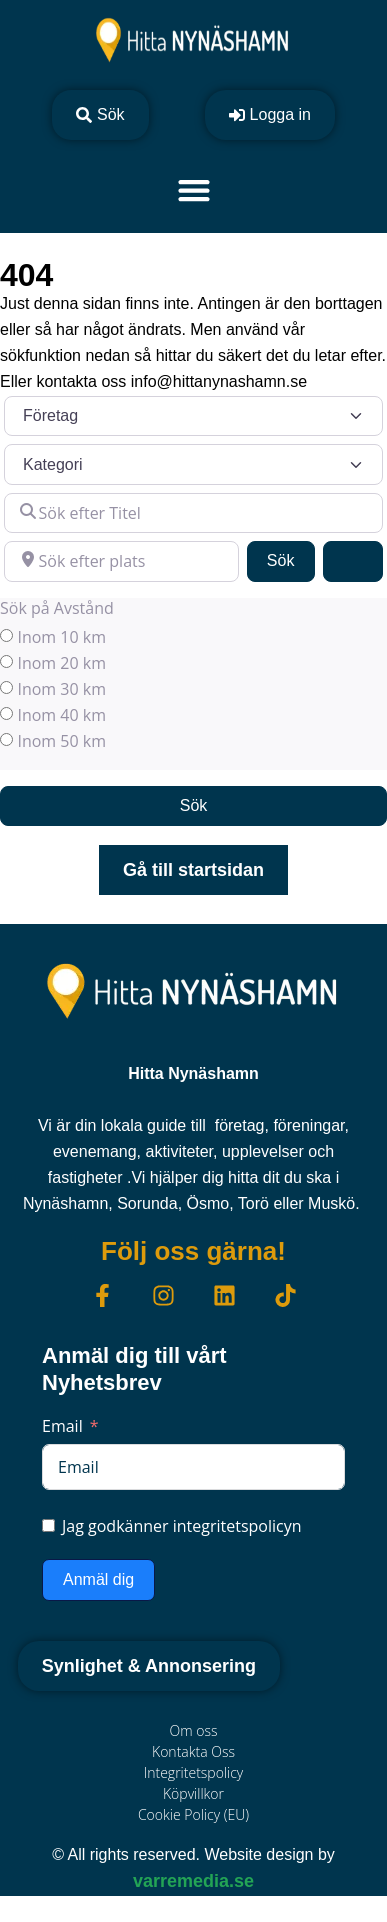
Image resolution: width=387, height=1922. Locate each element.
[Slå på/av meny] (194, 190)
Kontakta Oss (193, 1751)
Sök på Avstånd (57, 608)
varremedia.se (193, 1881)
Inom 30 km (61, 689)
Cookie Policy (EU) (193, 1814)
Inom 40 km (61, 715)
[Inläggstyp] (193, 416)
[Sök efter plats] (121, 561)
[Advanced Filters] (353, 561)
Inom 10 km (61, 637)
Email (62, 1426)
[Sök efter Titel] (193, 513)
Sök (291, 558)
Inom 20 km (61, 663)
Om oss (194, 1730)
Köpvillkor (193, 1793)
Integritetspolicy (194, 1772)
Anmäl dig (98, 1579)
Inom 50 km (61, 741)
